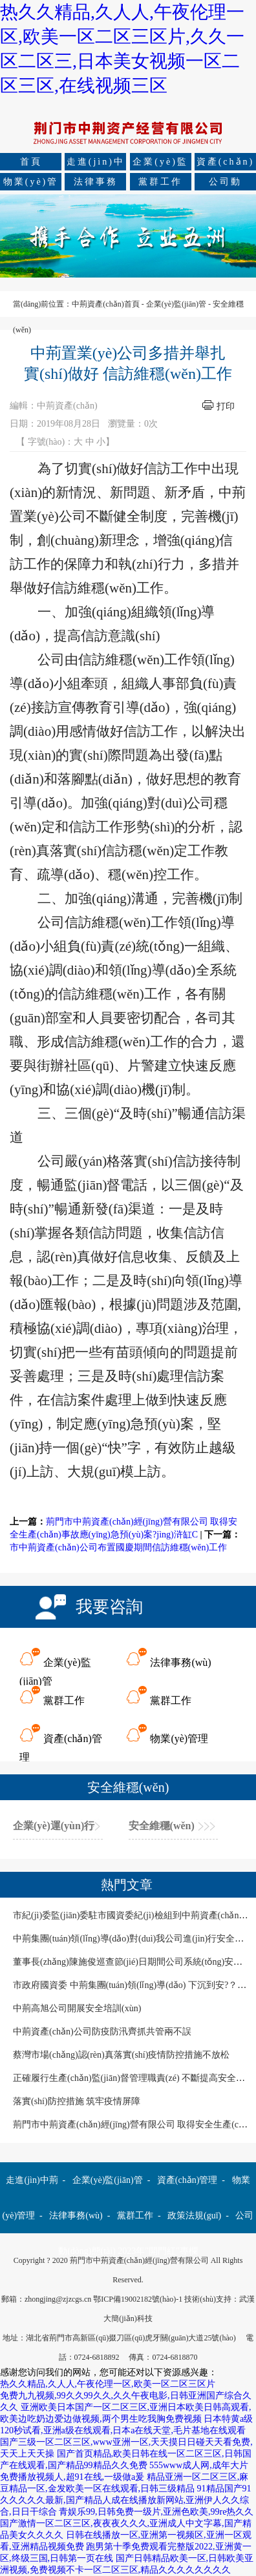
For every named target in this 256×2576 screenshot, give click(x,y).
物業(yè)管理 (31, 183)
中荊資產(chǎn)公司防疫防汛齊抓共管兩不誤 (102, 2031)
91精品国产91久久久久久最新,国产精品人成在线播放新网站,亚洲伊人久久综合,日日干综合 (125, 2500)
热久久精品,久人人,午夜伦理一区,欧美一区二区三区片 (107, 2384)
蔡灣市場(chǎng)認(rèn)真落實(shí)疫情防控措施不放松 (121, 2055)
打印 (226, 406)
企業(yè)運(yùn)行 (53, 1825)
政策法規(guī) (194, 2215)
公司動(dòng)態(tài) (225, 183)
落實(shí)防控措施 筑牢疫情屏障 (76, 2101)
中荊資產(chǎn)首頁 (105, 304)
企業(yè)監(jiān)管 (160, 163)
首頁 (31, 162)
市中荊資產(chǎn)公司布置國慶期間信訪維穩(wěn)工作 (118, 1547)
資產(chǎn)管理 (226, 163)
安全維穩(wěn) (162, 1825)
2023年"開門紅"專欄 (157, 2251)
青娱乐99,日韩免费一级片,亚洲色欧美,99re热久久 (156, 2512)
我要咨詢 (109, 1606)
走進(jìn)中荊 (96, 163)
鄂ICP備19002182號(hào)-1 (137, 2299)
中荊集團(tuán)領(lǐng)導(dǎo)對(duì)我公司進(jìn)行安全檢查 (133, 1938)
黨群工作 (160, 182)
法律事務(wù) (96, 183)
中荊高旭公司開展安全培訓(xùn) (77, 2008)
